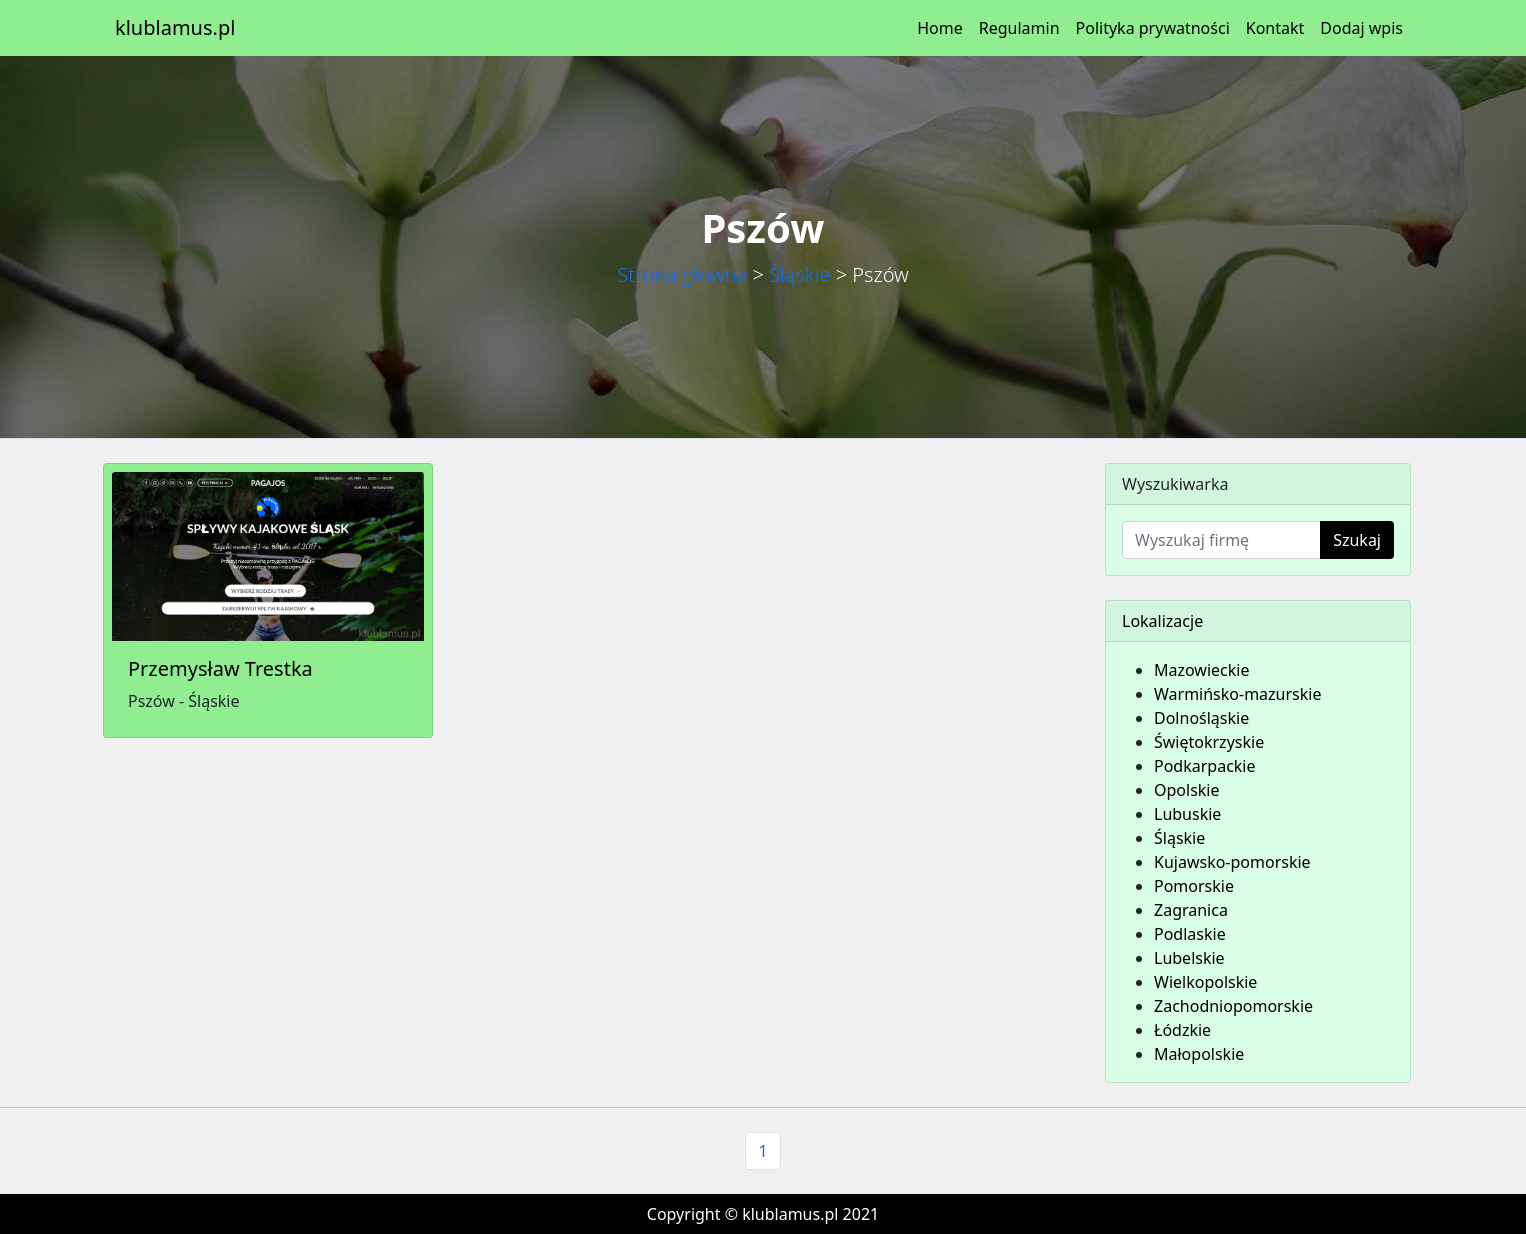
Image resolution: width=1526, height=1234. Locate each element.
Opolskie (1187, 790)
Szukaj (1357, 540)
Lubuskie (1187, 814)
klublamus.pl (175, 27)
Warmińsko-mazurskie (1237, 694)
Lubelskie (1189, 958)
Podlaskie (1190, 934)
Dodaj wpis (1361, 28)
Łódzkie (1182, 1030)
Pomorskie (1194, 886)
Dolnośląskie (1201, 718)
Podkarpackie (1205, 766)
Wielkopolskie (1205, 982)
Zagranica (1191, 910)
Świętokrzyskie (1209, 742)
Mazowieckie (1201, 670)
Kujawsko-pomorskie (1232, 862)
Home (940, 28)
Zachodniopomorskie (1233, 1006)
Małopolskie (1199, 1054)
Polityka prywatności (1153, 28)
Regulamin (1019, 28)
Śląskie (799, 274)
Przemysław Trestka (220, 668)
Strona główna (682, 274)
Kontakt (1275, 28)
